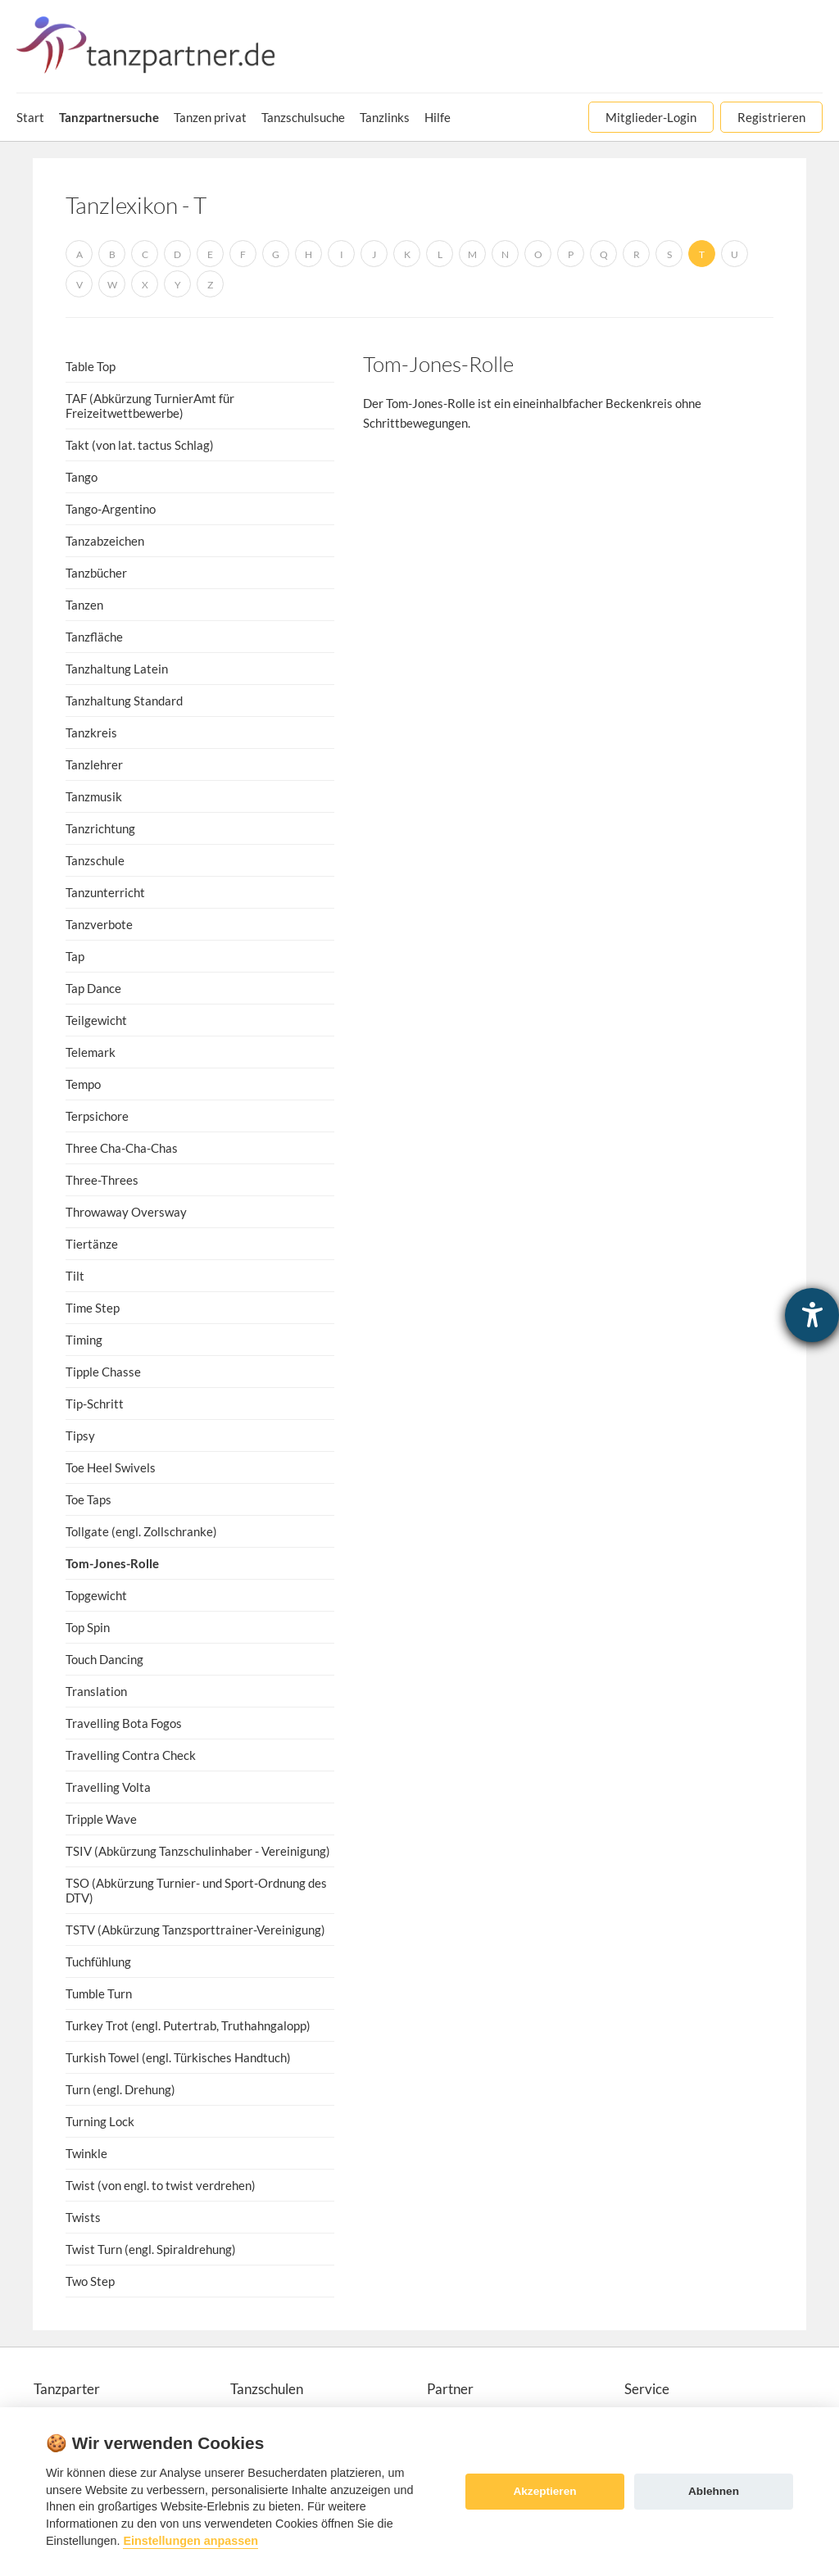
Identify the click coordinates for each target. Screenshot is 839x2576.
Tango (82, 476)
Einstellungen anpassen (190, 2540)
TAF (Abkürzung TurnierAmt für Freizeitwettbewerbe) (150, 405)
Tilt (75, 1275)
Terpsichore (97, 1116)
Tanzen (84, 604)
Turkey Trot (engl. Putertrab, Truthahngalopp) (188, 2025)
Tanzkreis (91, 732)
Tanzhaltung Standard (124, 700)
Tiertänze (92, 1243)
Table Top (91, 366)
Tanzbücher (96, 572)
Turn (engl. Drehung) (120, 2089)
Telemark (91, 1052)
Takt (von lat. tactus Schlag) (140, 445)
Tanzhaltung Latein (117, 668)
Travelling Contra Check (131, 1755)
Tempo (83, 1084)
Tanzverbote (99, 924)
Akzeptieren (544, 2491)
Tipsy (80, 1435)
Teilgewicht (96, 1020)
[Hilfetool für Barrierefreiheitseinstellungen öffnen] (812, 1315)
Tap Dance (93, 988)
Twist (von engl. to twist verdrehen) (161, 2185)
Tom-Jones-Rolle (112, 1563)
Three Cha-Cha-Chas (122, 1148)
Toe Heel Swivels (111, 1467)
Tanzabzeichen (105, 540)
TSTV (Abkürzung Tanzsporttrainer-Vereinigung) (195, 1929)
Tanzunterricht (105, 892)
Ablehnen (713, 2491)
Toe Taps (88, 1499)
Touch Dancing (104, 1659)
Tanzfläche (94, 636)
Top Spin (88, 1627)
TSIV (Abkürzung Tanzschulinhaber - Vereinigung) (198, 1851)
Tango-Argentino (111, 508)
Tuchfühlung (98, 1961)
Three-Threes (102, 1179)
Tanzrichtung (100, 828)
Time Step (93, 1307)
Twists (83, 2217)
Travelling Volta (108, 1787)
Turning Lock (100, 2121)
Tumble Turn (99, 1993)
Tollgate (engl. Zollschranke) (141, 1531)
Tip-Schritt (95, 1403)
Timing (84, 1339)
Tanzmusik (94, 796)
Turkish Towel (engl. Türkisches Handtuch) (178, 2057)
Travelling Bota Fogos (124, 1723)
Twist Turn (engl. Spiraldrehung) (151, 2249)
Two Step (90, 2281)
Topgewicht (96, 1595)
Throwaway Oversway (126, 1211)
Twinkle (86, 2153)
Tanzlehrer (94, 764)
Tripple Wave (101, 1819)
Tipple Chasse (103, 1371)
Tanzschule (95, 860)
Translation (96, 1691)
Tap (75, 956)
